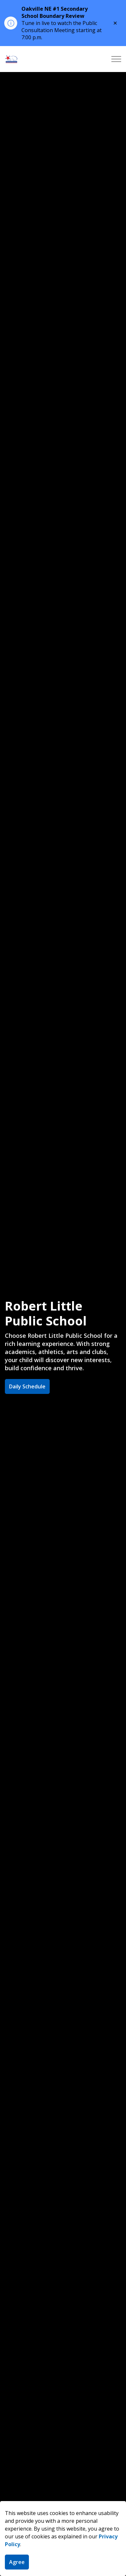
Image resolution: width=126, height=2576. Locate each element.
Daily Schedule (27, 1386)
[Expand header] (116, 59)
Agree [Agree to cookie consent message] (17, 2562)
